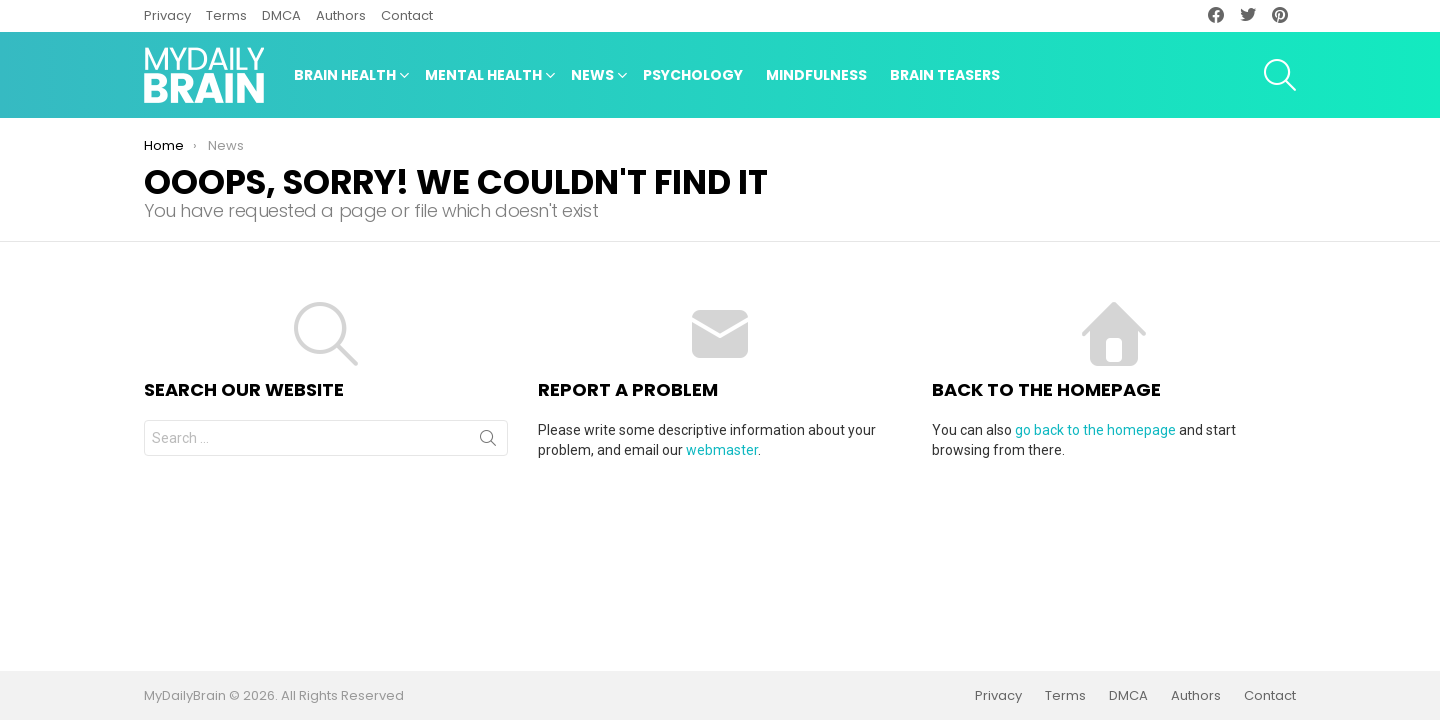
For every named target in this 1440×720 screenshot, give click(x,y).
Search (488, 442)
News (592, 77)
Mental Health (483, 77)
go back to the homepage (1095, 430)
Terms (226, 15)
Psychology (693, 75)
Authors (341, 15)
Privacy (167, 15)
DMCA (281, 15)
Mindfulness (816, 75)
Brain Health (345, 77)
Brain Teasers (945, 75)
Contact (407, 15)
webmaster (722, 450)
